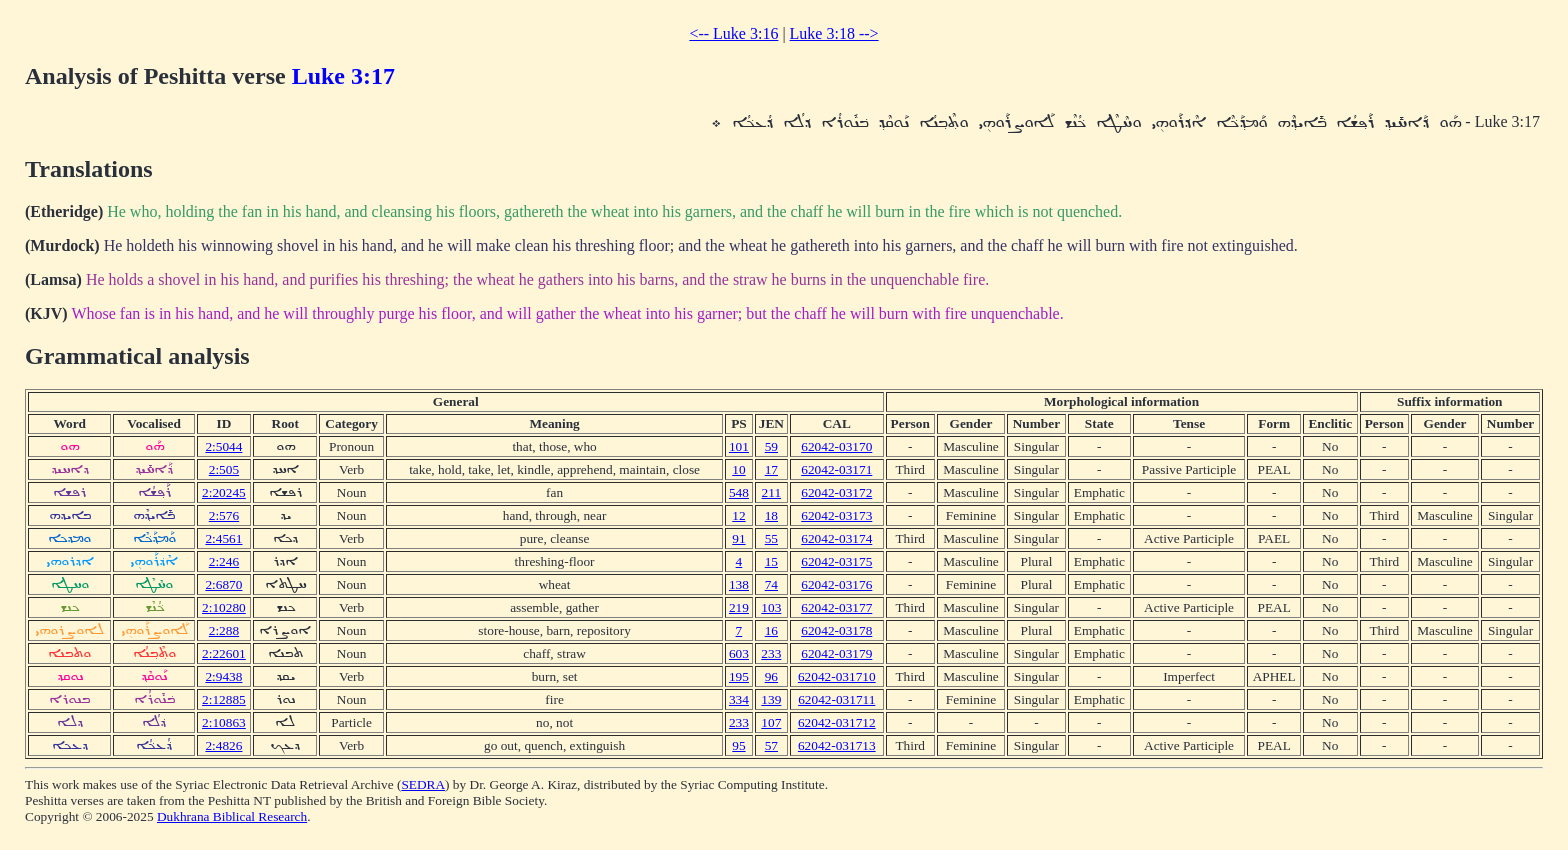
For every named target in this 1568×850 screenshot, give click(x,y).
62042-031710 (837, 676)
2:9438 (223, 676)
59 (771, 446)
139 (771, 699)
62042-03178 (836, 630)
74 (771, 584)
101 (739, 446)
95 (738, 745)
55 (771, 538)
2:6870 (223, 584)
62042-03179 (836, 653)
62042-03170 (836, 446)
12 (738, 515)
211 (772, 492)
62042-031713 (837, 745)
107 (771, 722)
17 (771, 469)
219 (739, 607)
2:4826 (223, 745)
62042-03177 (836, 607)
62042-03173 (836, 515)
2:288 (224, 630)
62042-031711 (836, 699)
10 (738, 469)
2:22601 (224, 653)
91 (738, 538)
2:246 (224, 561)
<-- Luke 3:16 (733, 33)
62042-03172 (836, 492)
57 (771, 745)
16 (771, 630)
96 (771, 676)
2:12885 (224, 699)
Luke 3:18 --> (834, 33)
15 (771, 561)
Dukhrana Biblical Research (232, 816)
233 (771, 653)
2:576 (224, 515)
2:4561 (223, 538)
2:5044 (223, 446)
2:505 (224, 469)
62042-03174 (836, 538)
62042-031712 (837, 722)
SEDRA (423, 784)
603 (739, 653)
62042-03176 (836, 584)
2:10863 (224, 722)
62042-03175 (836, 561)
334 (739, 699)
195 (739, 676)
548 (739, 492)
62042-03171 (836, 469)
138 (739, 584)
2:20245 (224, 492)
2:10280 (224, 607)
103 (771, 607)
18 (771, 515)
